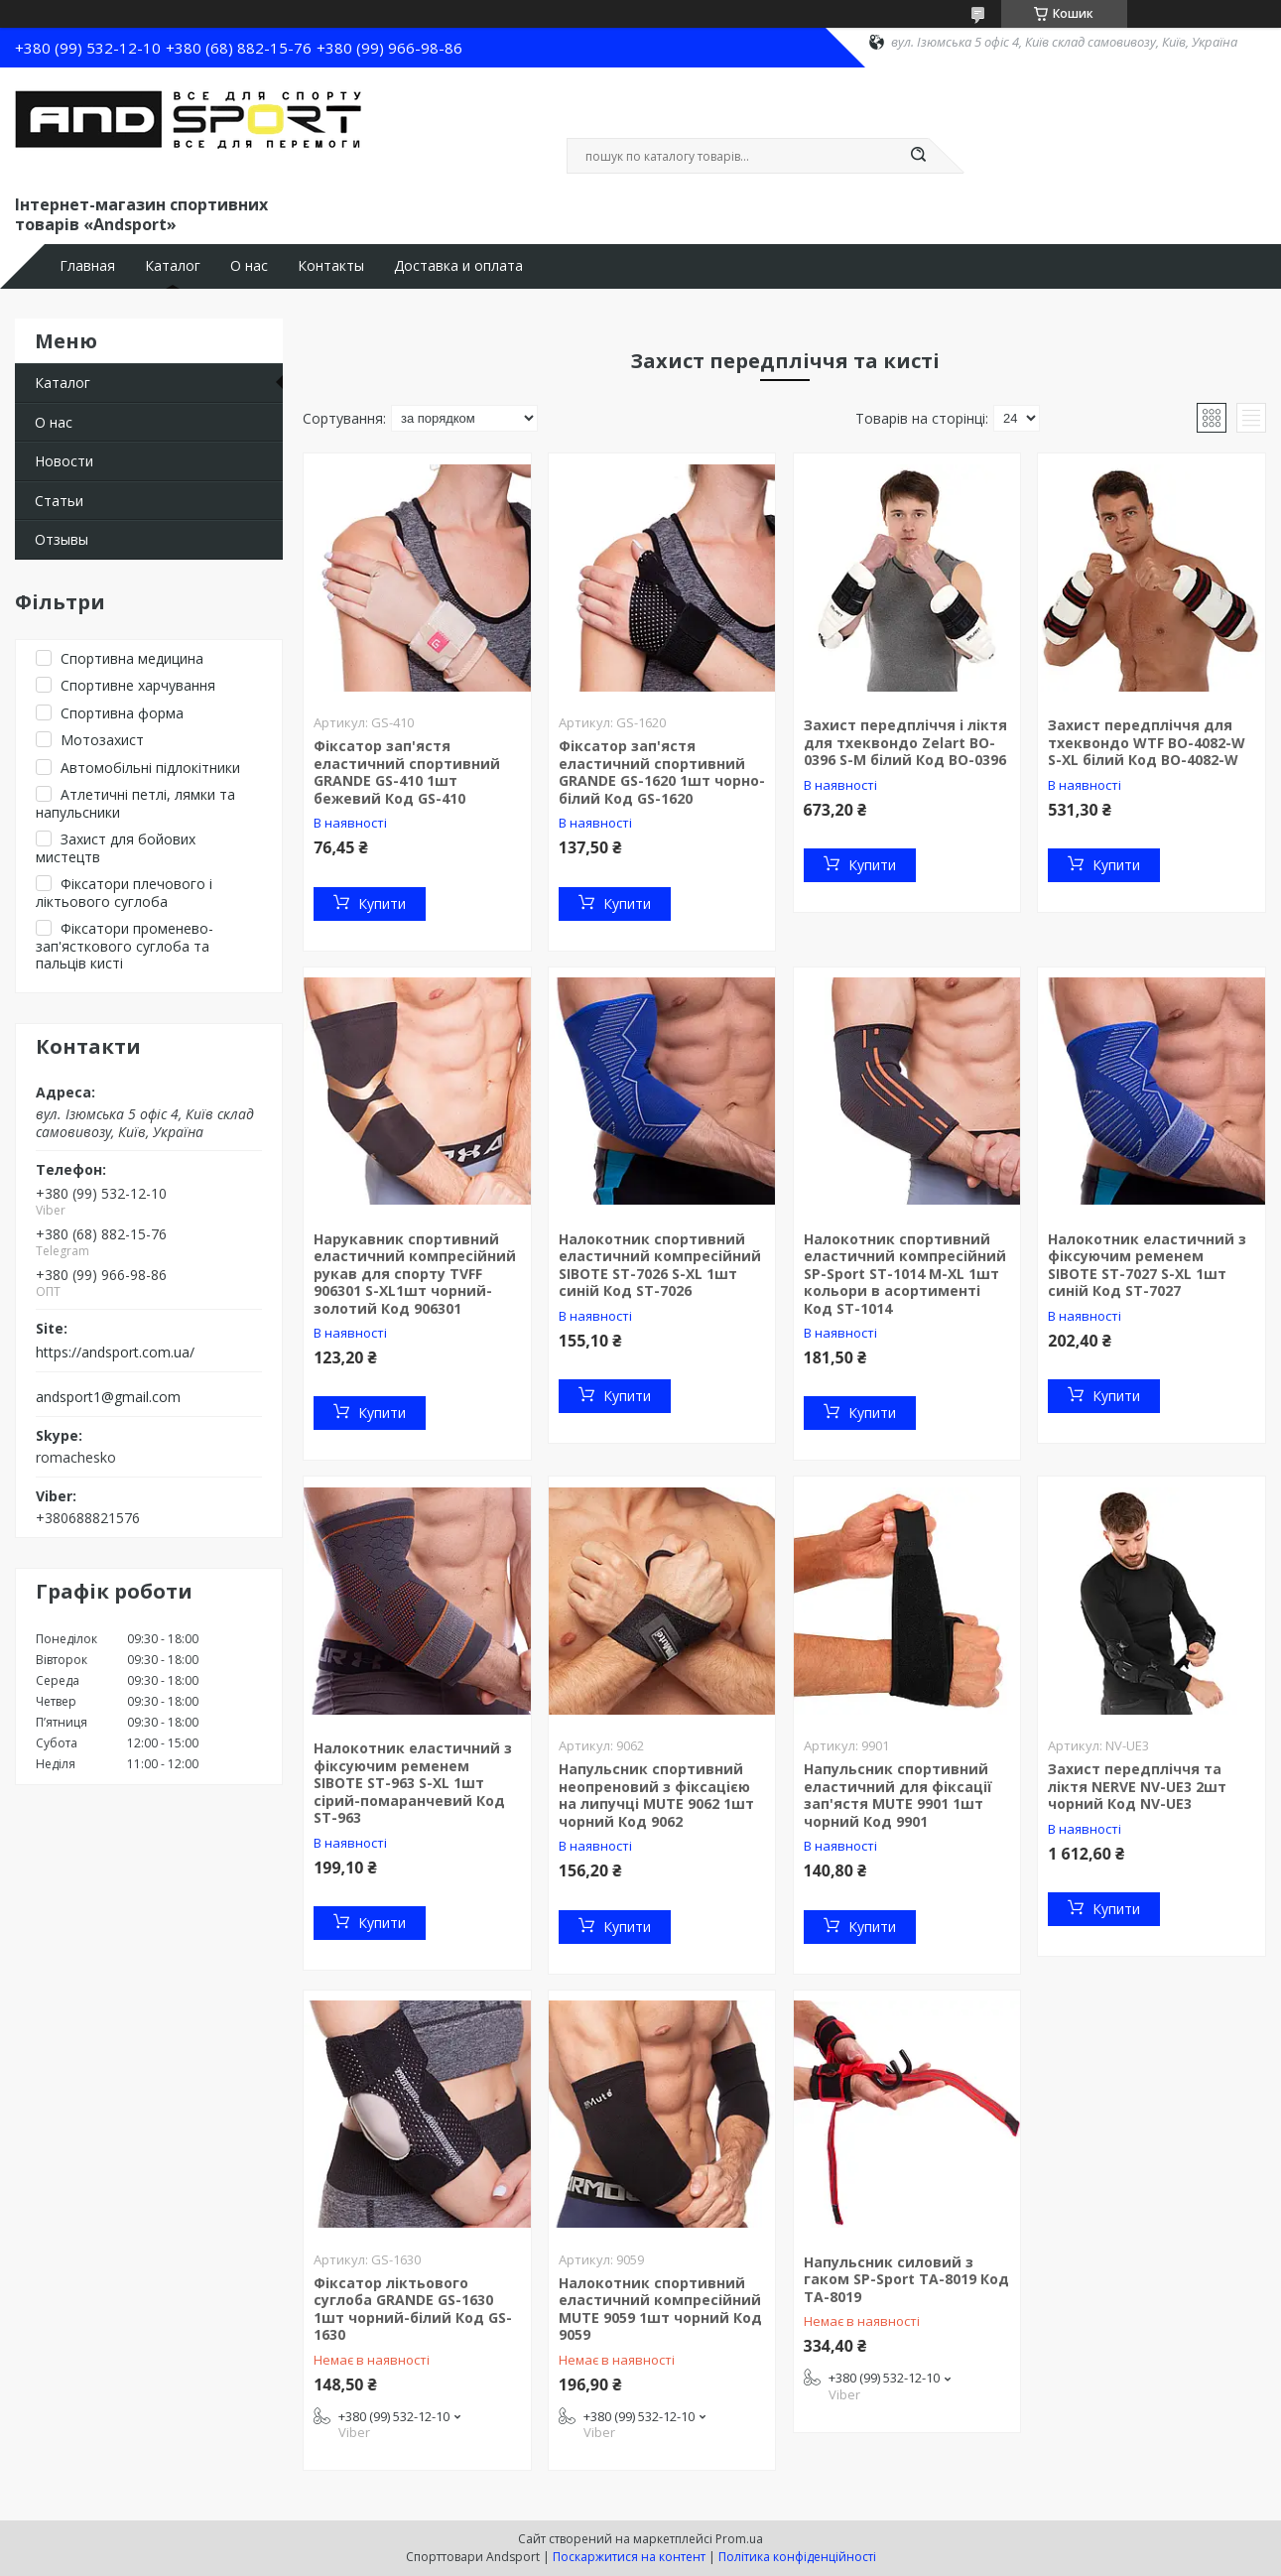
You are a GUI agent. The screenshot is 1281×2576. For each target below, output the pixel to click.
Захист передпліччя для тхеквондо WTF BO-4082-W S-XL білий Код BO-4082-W (1146, 742)
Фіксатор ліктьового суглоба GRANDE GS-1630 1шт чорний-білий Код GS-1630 (413, 2309)
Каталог (172, 266)
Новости (64, 460)
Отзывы (61, 539)
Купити (382, 903)
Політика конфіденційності (797, 2556)
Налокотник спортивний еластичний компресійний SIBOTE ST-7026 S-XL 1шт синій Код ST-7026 (660, 1265)
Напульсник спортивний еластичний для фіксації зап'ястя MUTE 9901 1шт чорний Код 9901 (898, 1795)
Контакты (331, 266)
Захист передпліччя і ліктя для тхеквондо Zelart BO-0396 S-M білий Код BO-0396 (905, 742)
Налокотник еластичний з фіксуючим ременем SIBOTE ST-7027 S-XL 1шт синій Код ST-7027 (1147, 1265)
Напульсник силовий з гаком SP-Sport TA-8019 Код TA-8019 (906, 2279)
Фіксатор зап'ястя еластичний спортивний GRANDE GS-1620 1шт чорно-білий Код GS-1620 (662, 772)
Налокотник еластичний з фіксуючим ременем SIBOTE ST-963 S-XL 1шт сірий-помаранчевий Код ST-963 (413, 1783)
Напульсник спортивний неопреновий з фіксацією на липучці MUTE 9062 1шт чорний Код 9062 (656, 1795)
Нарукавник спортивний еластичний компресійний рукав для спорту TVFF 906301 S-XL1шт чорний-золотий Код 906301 (415, 1273)
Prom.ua (739, 2538)
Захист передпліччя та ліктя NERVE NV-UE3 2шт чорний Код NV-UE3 (1137, 1786)
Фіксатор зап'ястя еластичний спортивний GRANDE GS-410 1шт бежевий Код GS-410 (407, 772)
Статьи (59, 500)
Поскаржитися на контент (629, 2556)
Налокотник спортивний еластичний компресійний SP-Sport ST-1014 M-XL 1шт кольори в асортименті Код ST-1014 (905, 1273)
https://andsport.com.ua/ (115, 1352)
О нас (249, 266)
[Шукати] (919, 156)
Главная (87, 266)
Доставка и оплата (458, 266)
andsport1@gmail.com (108, 1397)
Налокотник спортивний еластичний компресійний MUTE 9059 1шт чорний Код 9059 (660, 2309)
